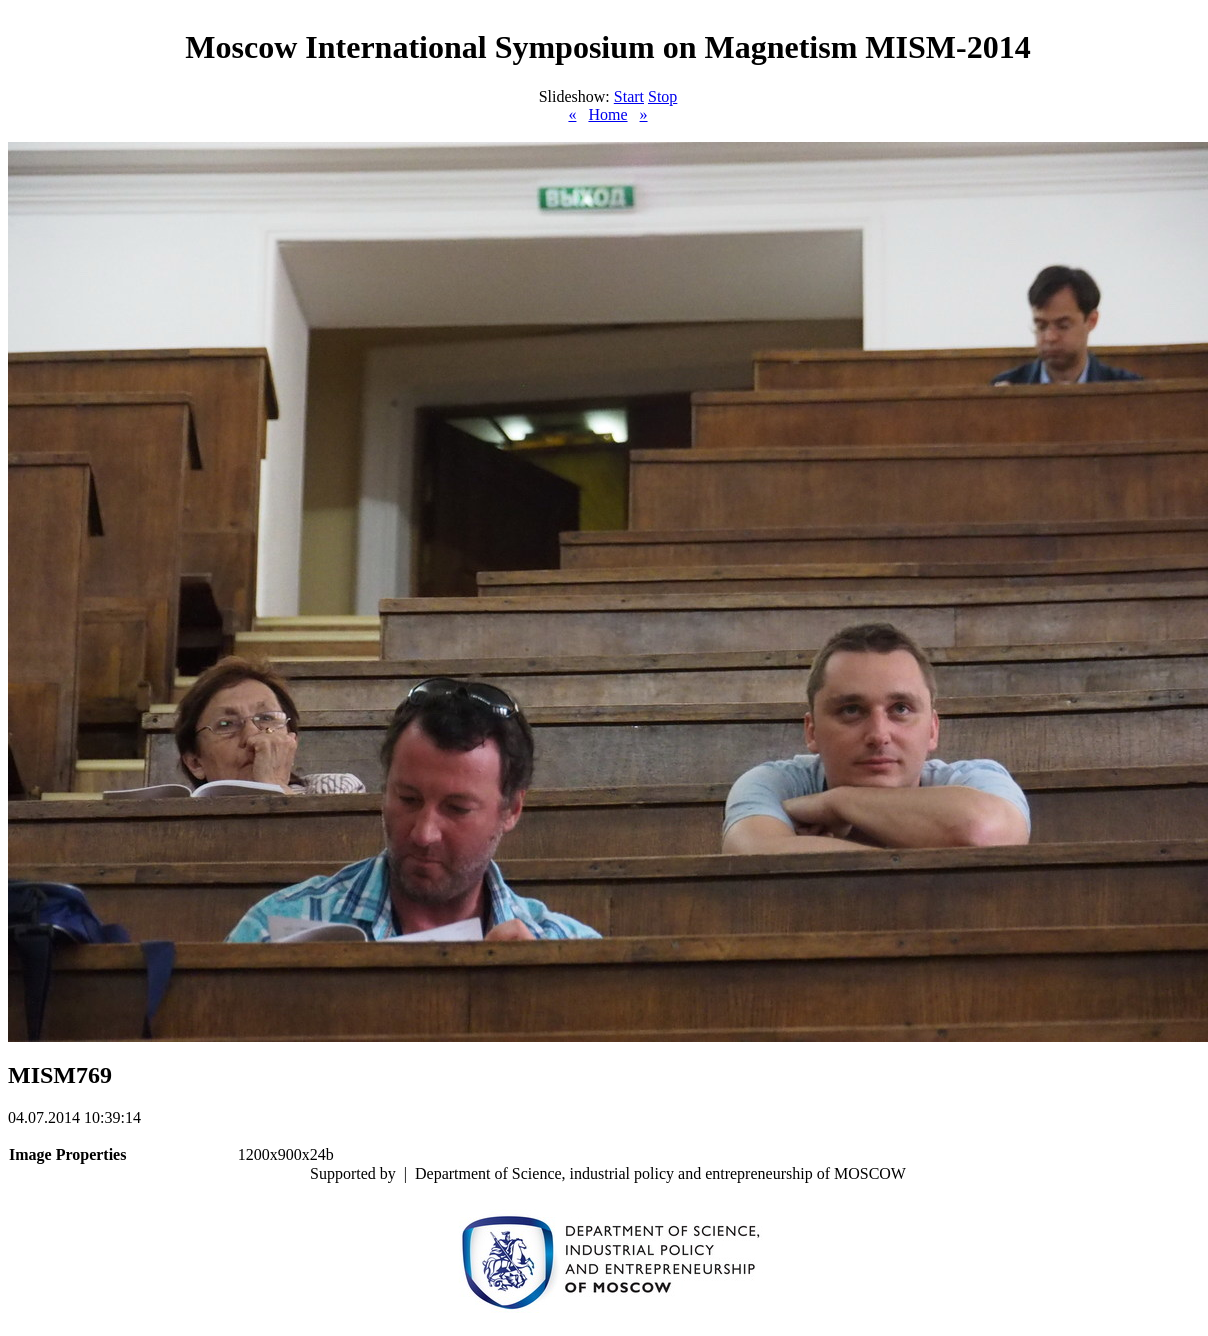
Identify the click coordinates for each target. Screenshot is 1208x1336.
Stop (662, 96)
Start (629, 96)
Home (607, 114)
